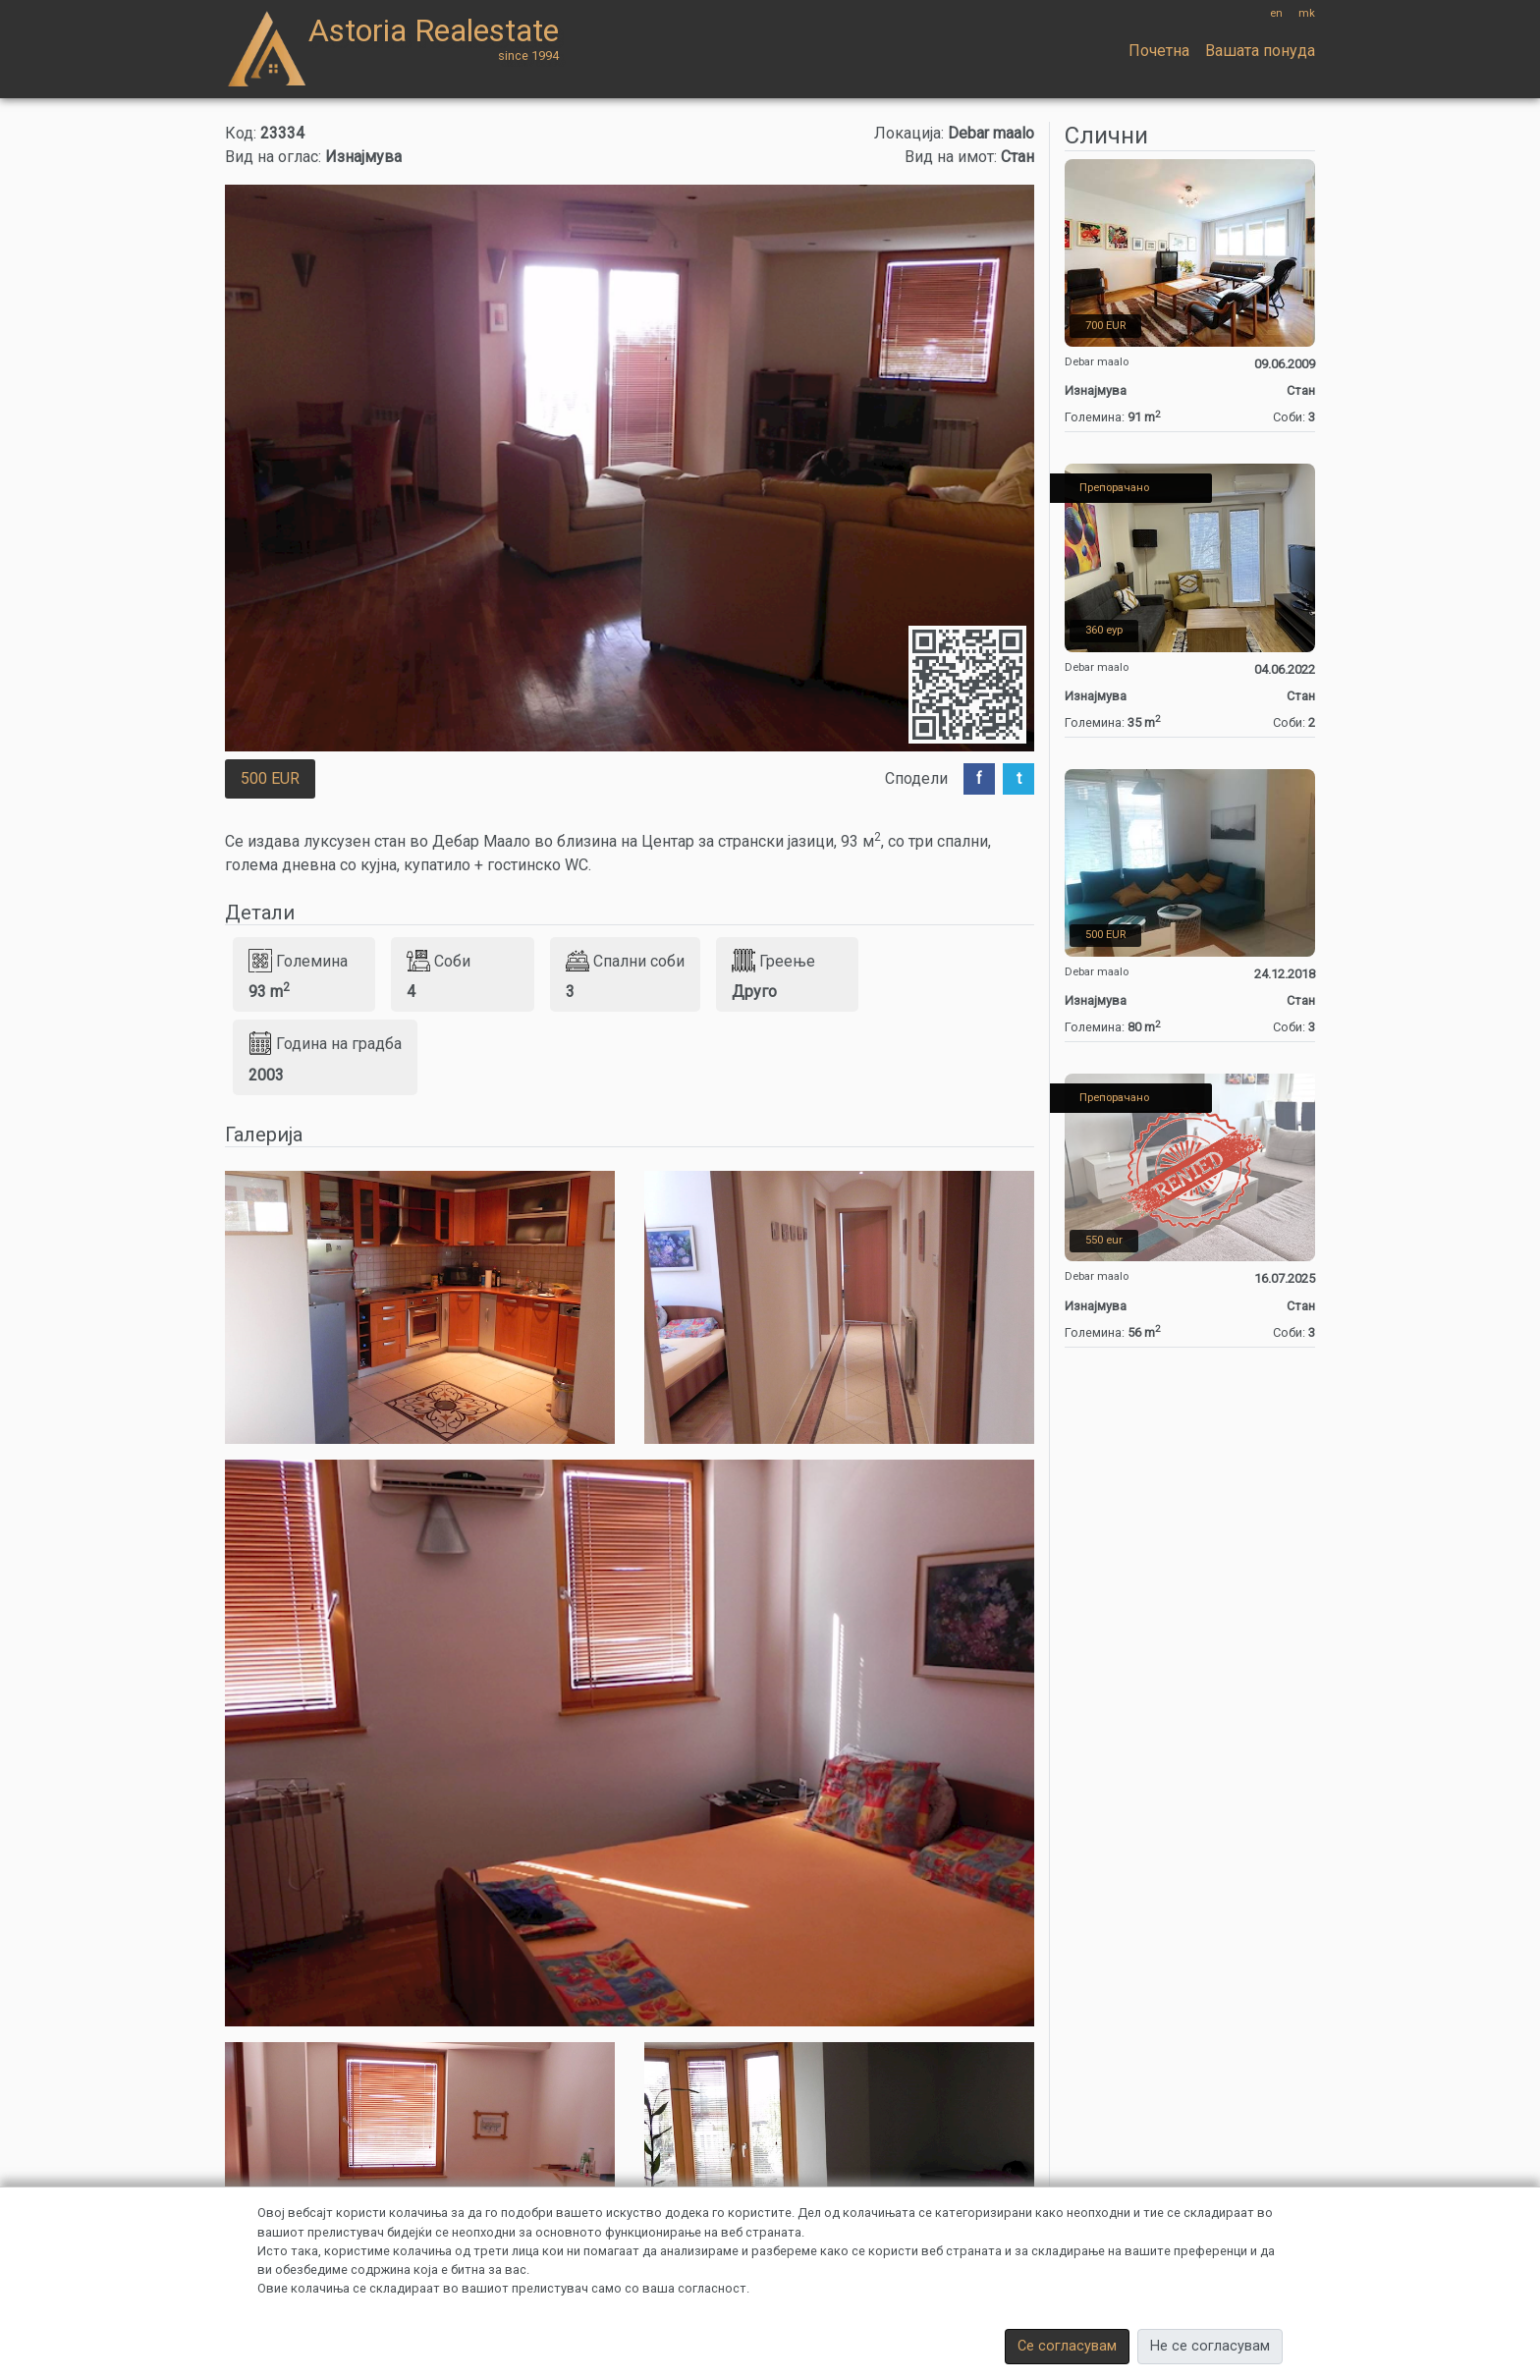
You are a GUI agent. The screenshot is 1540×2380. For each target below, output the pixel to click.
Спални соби (625, 960)
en (1276, 13)
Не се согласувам (1210, 2346)
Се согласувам (1067, 2346)
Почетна (1158, 50)
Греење (773, 960)
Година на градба (325, 1043)
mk (1306, 13)
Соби (438, 960)
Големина (298, 960)
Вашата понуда (1260, 50)
